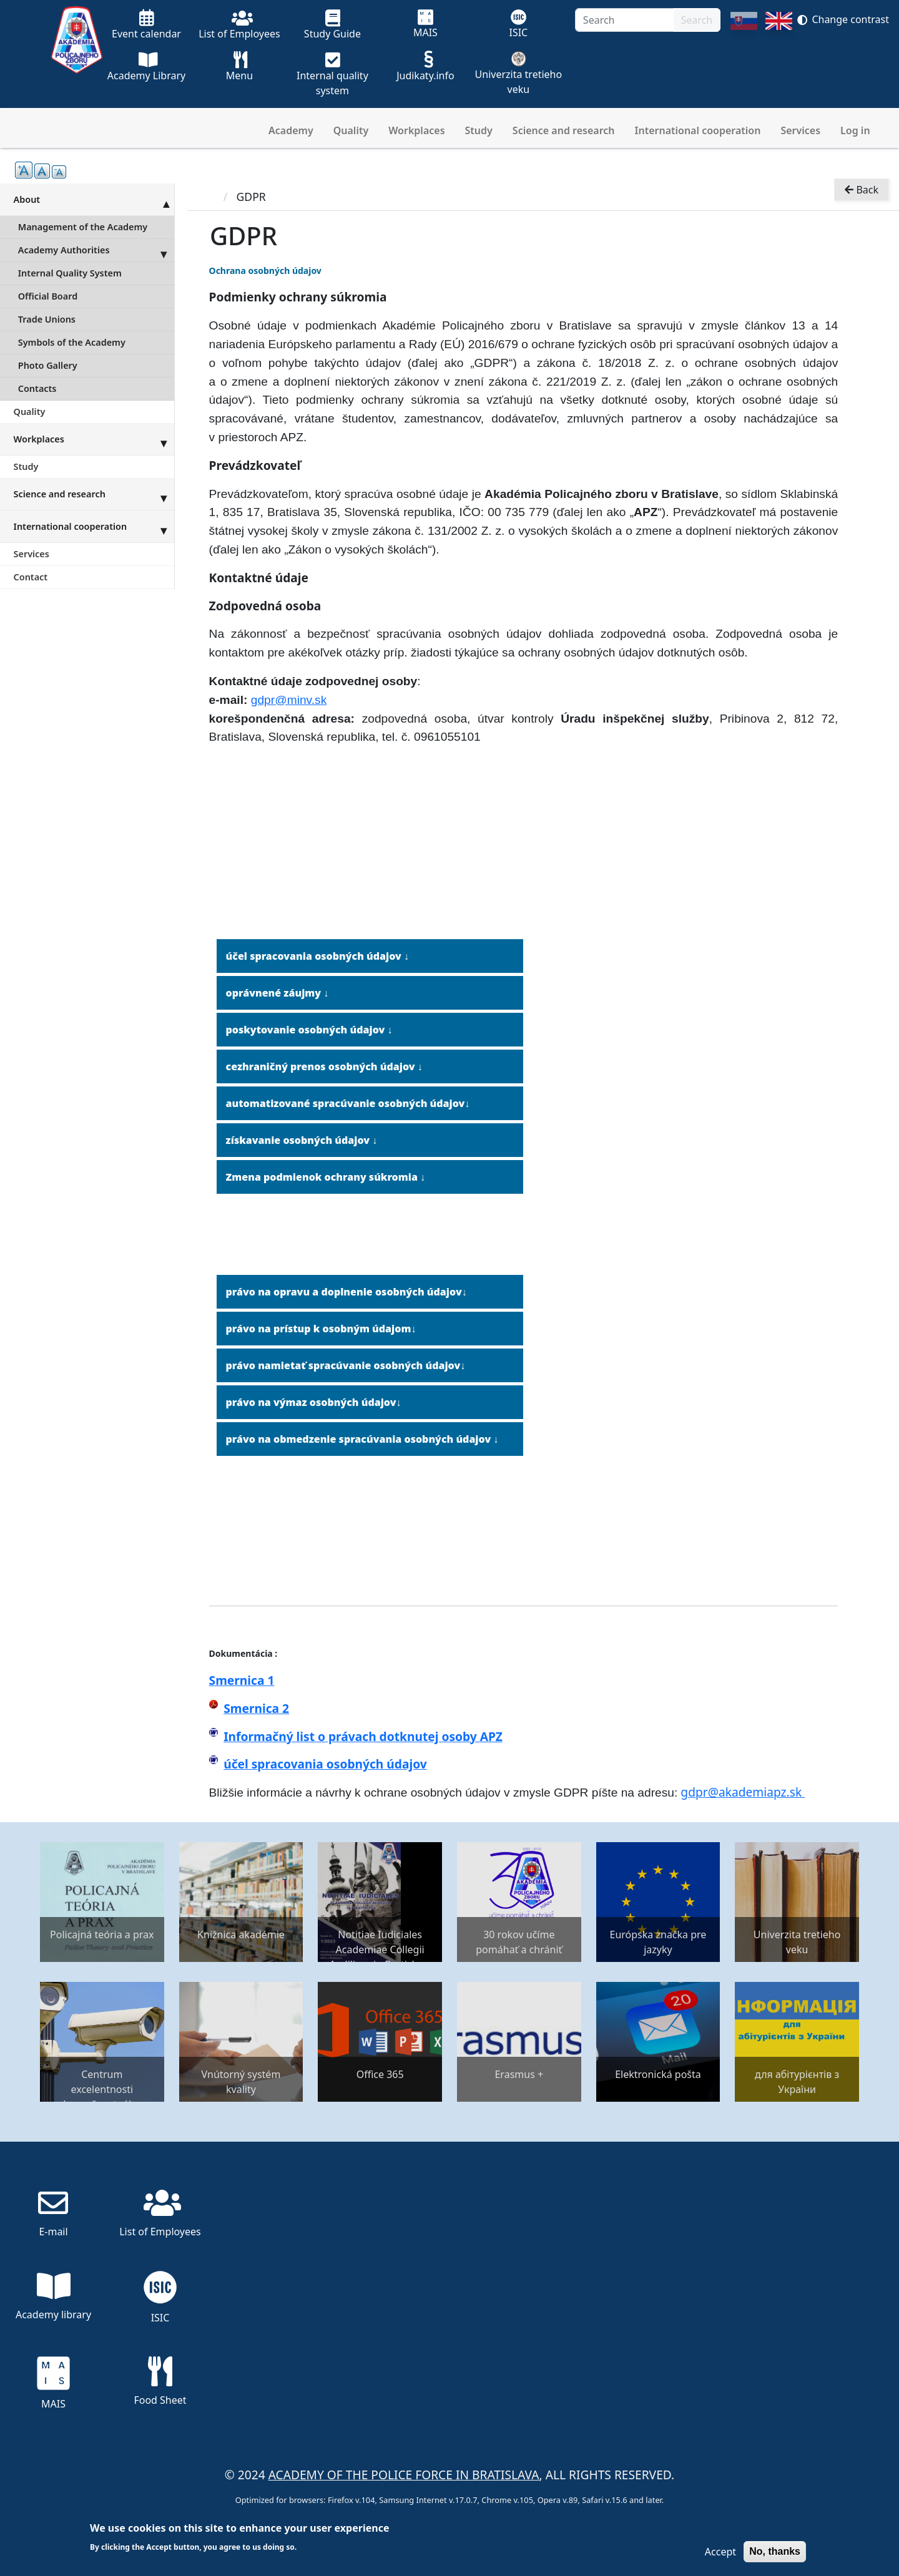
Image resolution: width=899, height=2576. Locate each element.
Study (479, 130)
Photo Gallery (47, 365)
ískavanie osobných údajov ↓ (304, 1140)
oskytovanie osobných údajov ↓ (312, 1030)
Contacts (37, 388)
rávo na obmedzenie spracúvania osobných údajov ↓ (365, 1439)
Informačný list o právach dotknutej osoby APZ (363, 1736)
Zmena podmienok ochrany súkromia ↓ (326, 1177)
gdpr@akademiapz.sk (742, 1791)
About (94, 199)
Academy (290, 130)
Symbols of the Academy (71, 342)
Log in (855, 130)
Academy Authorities (96, 250)
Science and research (564, 130)
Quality (350, 130)
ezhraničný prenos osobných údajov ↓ (327, 1066)
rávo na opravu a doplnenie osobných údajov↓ (349, 1292)
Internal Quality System (70, 273)
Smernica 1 (242, 1680)
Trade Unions (47, 319)
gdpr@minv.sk (289, 699)
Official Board (47, 296)
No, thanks (774, 2551)
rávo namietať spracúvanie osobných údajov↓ (348, 1365)
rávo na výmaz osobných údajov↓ (316, 1402)
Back (861, 191)
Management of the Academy (82, 227)
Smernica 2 (256, 1708)
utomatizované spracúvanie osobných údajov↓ (351, 1103)
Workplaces (416, 130)
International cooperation (698, 130)
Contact (31, 577)
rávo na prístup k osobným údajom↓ (324, 1328)
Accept (720, 2552)
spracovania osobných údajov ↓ (328, 956)
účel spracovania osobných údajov (325, 1763)
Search (697, 20)
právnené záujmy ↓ (280, 993)
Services (800, 130)
